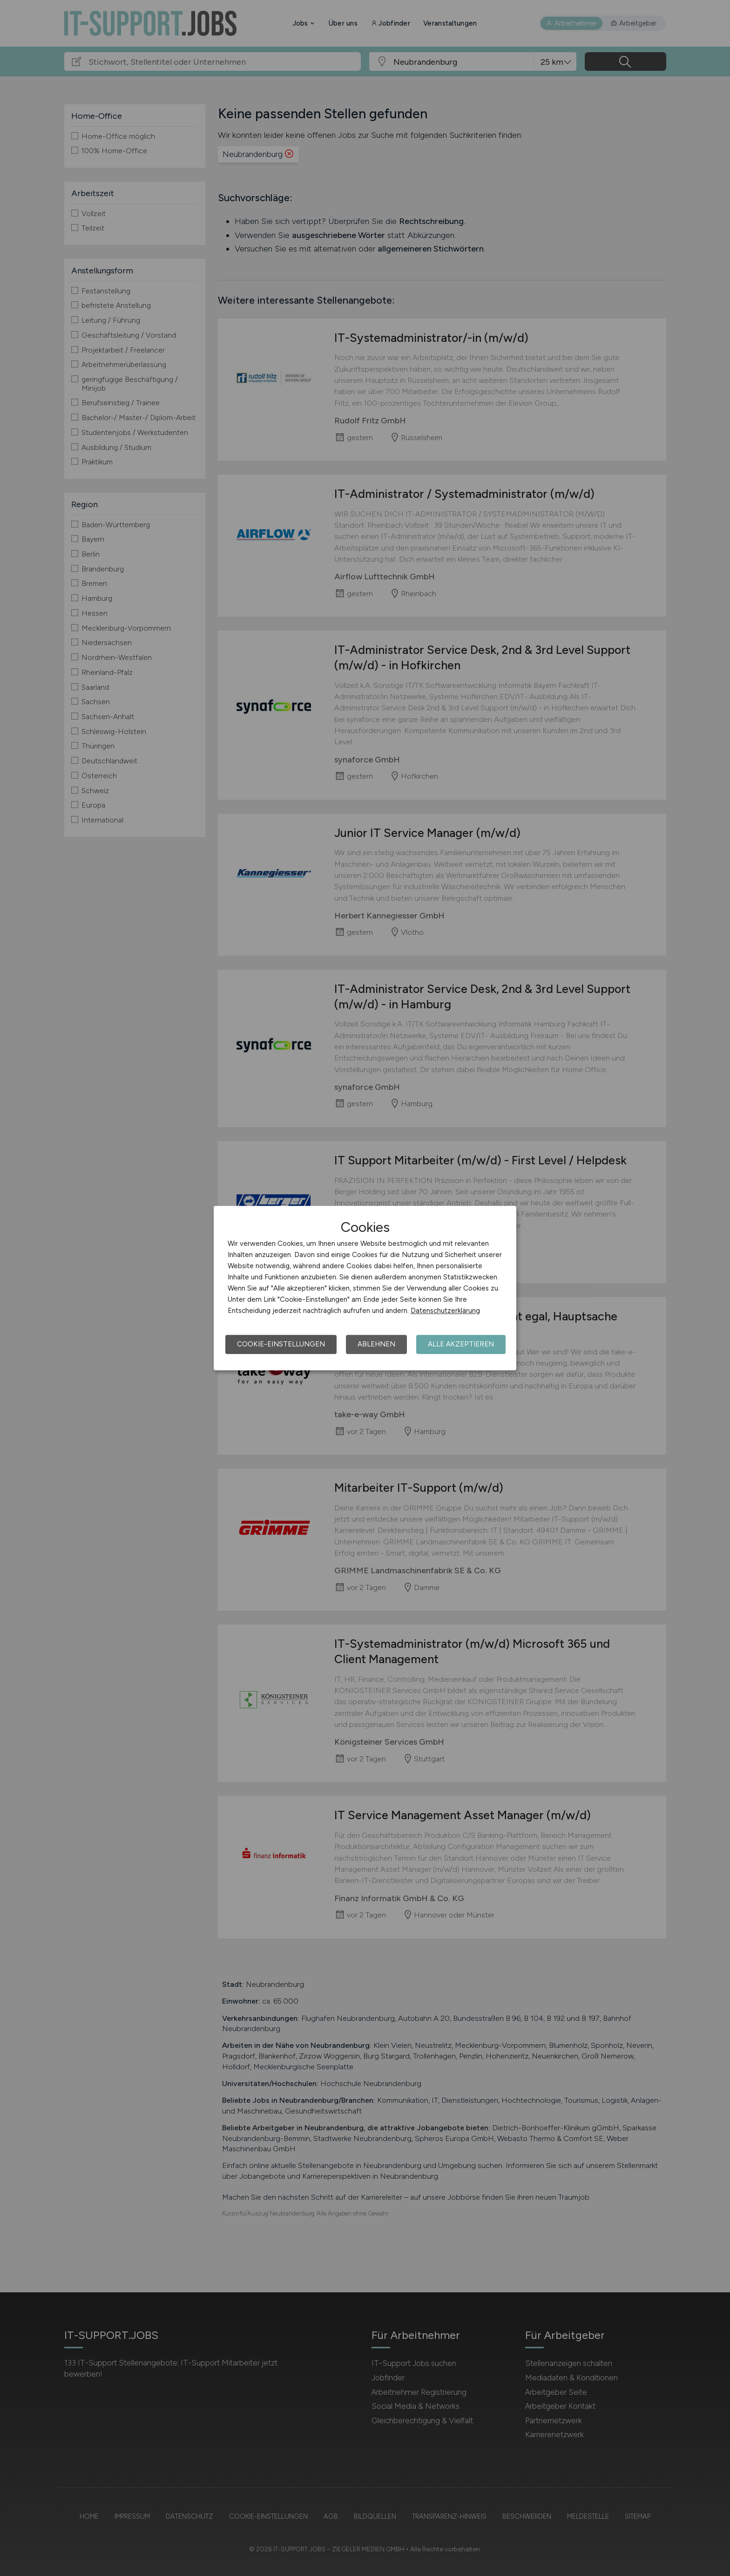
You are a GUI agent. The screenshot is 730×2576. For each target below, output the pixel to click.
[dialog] (365, 1288)
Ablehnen (376, 1344)
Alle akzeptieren (461, 1344)
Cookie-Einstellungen (281, 1344)
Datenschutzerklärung (445, 1310)
